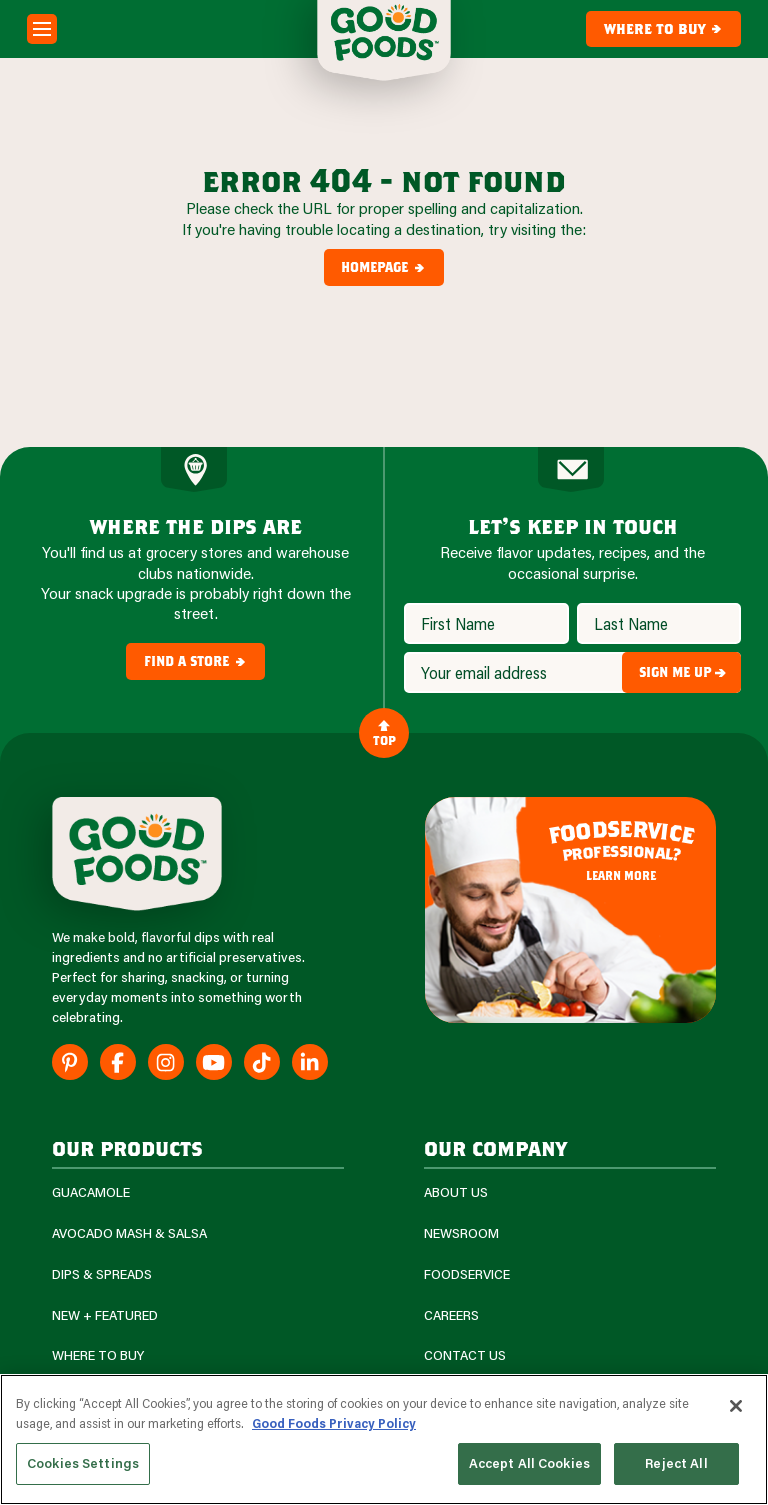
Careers (451, 1315)
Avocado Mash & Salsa (129, 1233)
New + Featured (105, 1315)
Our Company (495, 1148)
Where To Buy (98, 1355)
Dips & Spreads (102, 1274)
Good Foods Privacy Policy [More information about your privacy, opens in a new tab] (334, 1423)
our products (127, 1148)
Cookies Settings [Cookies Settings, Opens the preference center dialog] (83, 1463)
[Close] (736, 1406)
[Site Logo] (137, 854)
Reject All (676, 1463)
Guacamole (91, 1192)
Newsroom (461, 1233)
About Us (456, 1192)
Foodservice (467, 1274)
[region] (384, 1439)
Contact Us (465, 1355)
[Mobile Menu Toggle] (42, 29)
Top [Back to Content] (384, 732)
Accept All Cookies (529, 1463)
